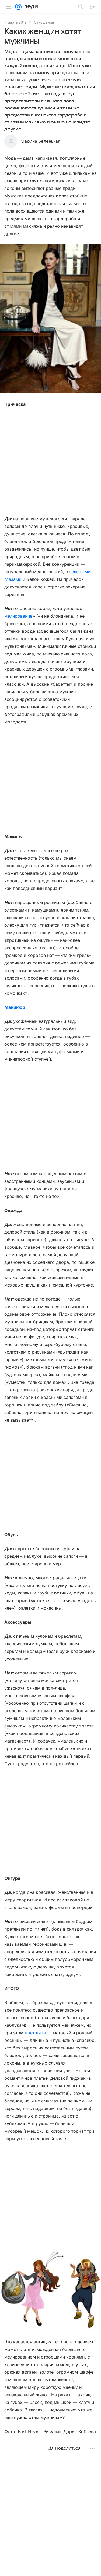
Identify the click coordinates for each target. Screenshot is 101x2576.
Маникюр (14, 1007)
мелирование (18, 616)
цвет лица (35, 2032)
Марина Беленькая (40, 141)
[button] (50, 319)
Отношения (44, 22)
